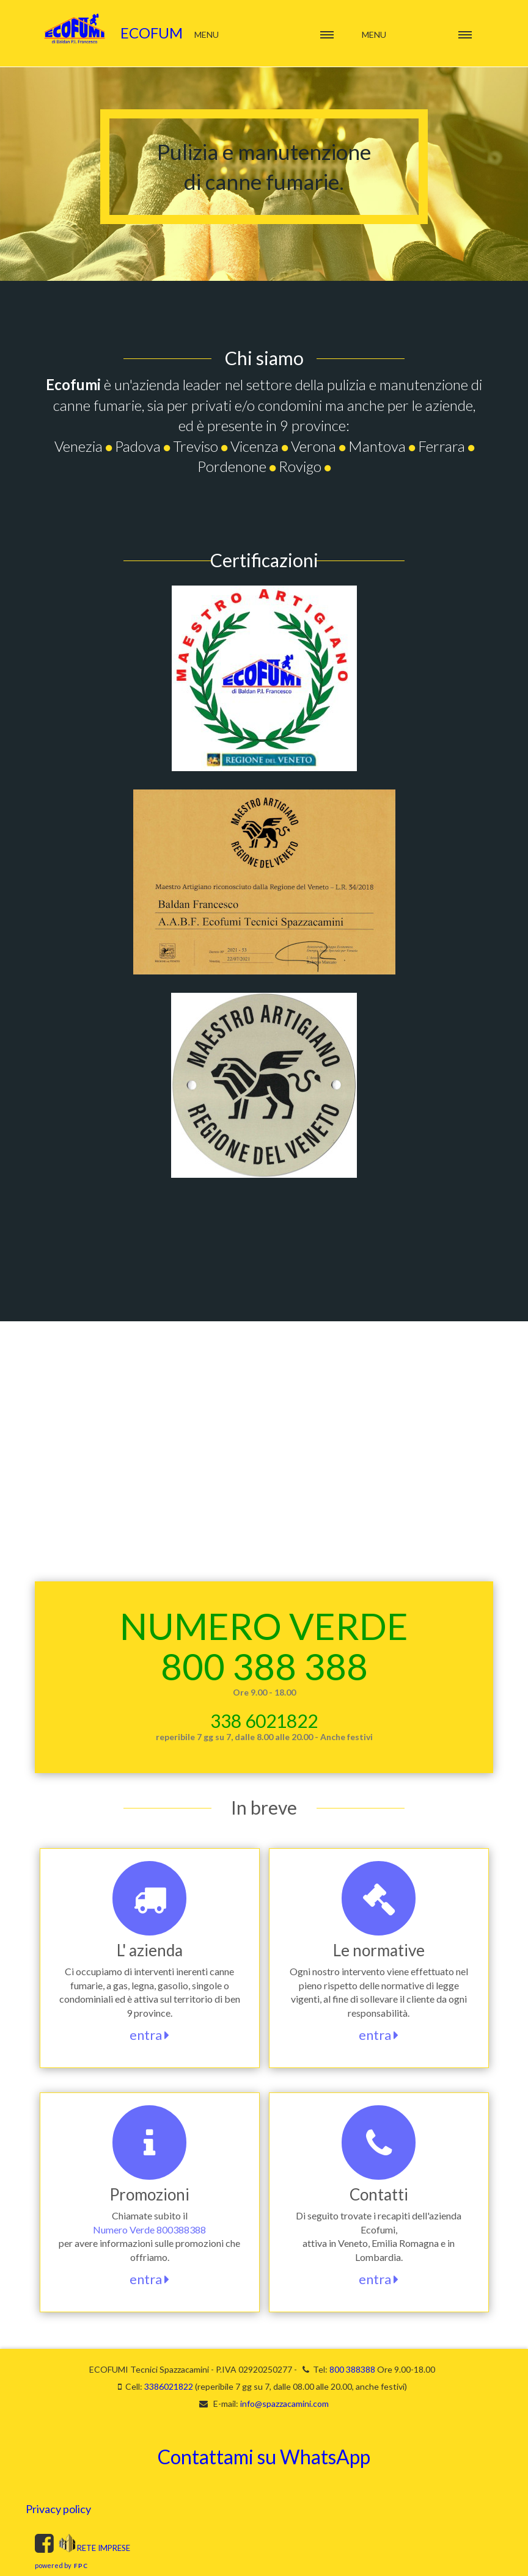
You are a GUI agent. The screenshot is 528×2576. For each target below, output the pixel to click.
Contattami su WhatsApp (264, 2457)
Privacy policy (58, 2509)
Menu (374, 34)
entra (149, 2034)
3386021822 (168, 2386)
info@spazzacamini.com (284, 2403)
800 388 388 (264, 1666)
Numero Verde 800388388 (149, 2229)
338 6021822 (264, 1721)
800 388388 (352, 2369)
